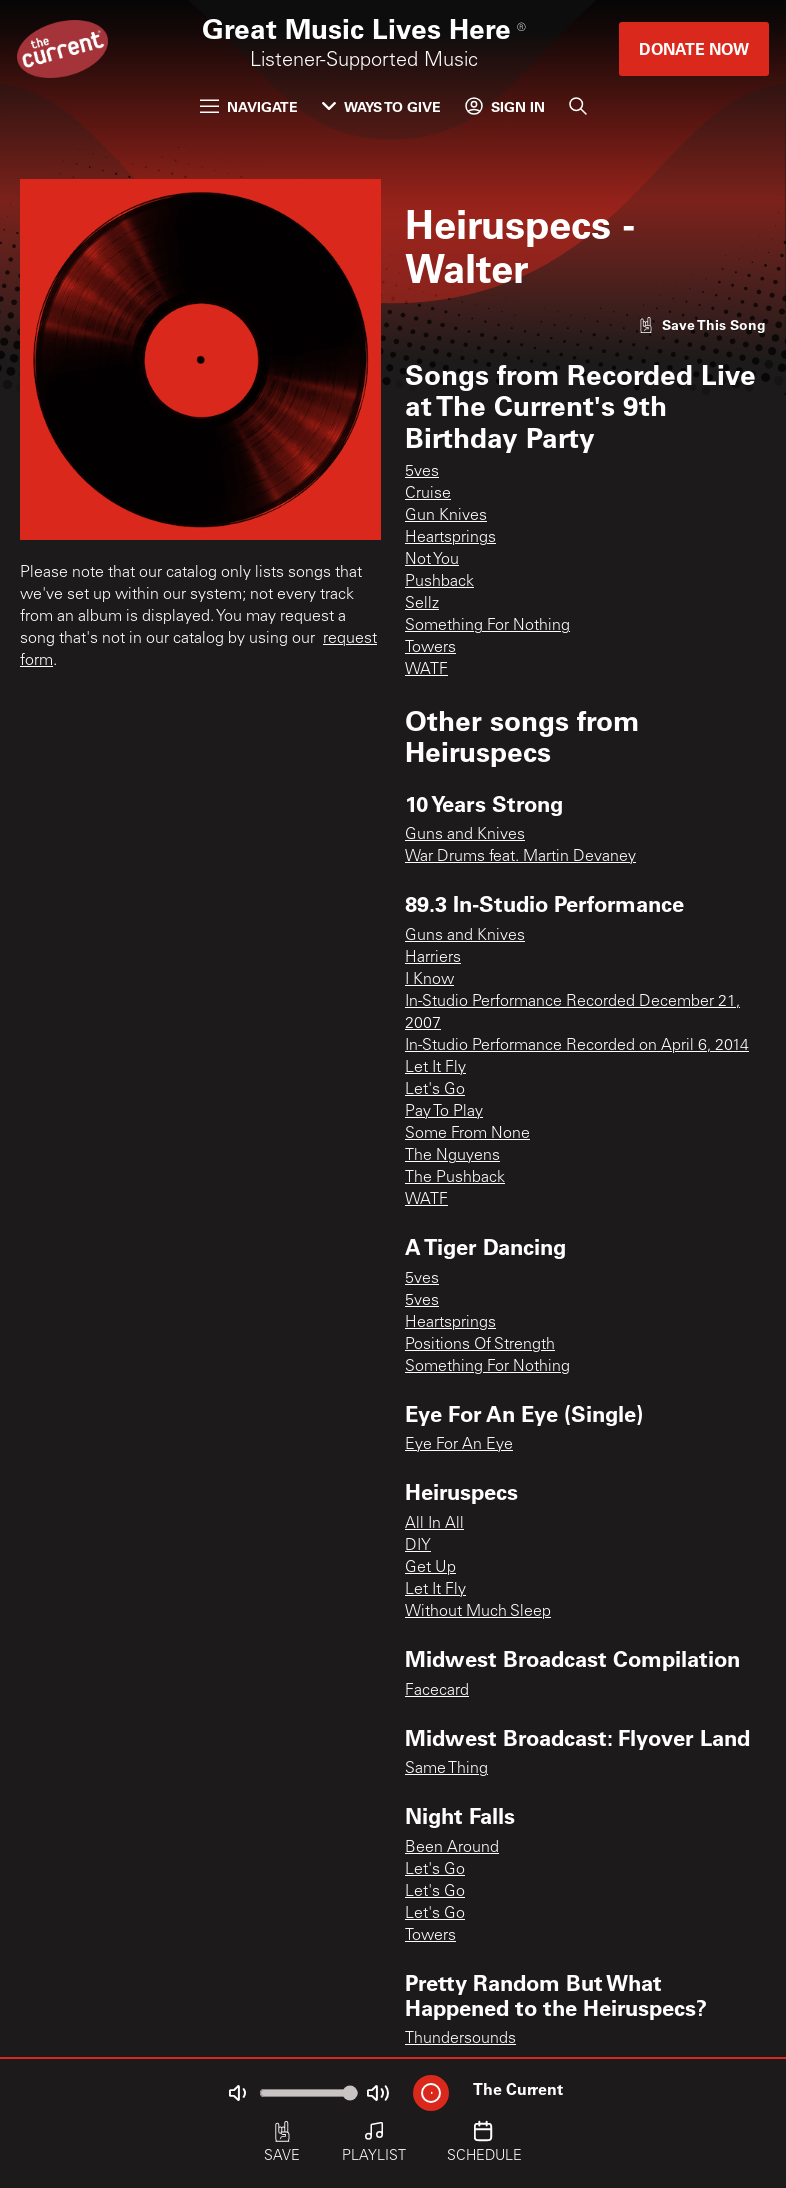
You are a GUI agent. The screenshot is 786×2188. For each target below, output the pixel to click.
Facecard (437, 1691)
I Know (429, 980)
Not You (432, 560)
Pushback (439, 582)
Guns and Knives (465, 835)
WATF (426, 670)
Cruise (428, 494)
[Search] (578, 106)
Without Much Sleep (478, 1612)
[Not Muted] (237, 2093)
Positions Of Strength (480, 1345)
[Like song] (702, 324)
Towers (430, 648)
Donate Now (694, 48)
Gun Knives (446, 516)
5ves (422, 472)
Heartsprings (450, 538)
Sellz (422, 604)
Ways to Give (381, 106)
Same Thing (446, 1769)
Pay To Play (444, 1112)
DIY (418, 1546)
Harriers (433, 958)
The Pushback (455, 1178)
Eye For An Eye (459, 1445)
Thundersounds (460, 2039)
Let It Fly (435, 1068)
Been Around (452, 1848)
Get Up (430, 1568)
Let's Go (435, 1090)
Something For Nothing (487, 626)
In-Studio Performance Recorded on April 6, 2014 (577, 1046)
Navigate (249, 106)
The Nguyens (452, 1156)
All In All (434, 1524)
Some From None (467, 1134)
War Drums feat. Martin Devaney (520, 857)
